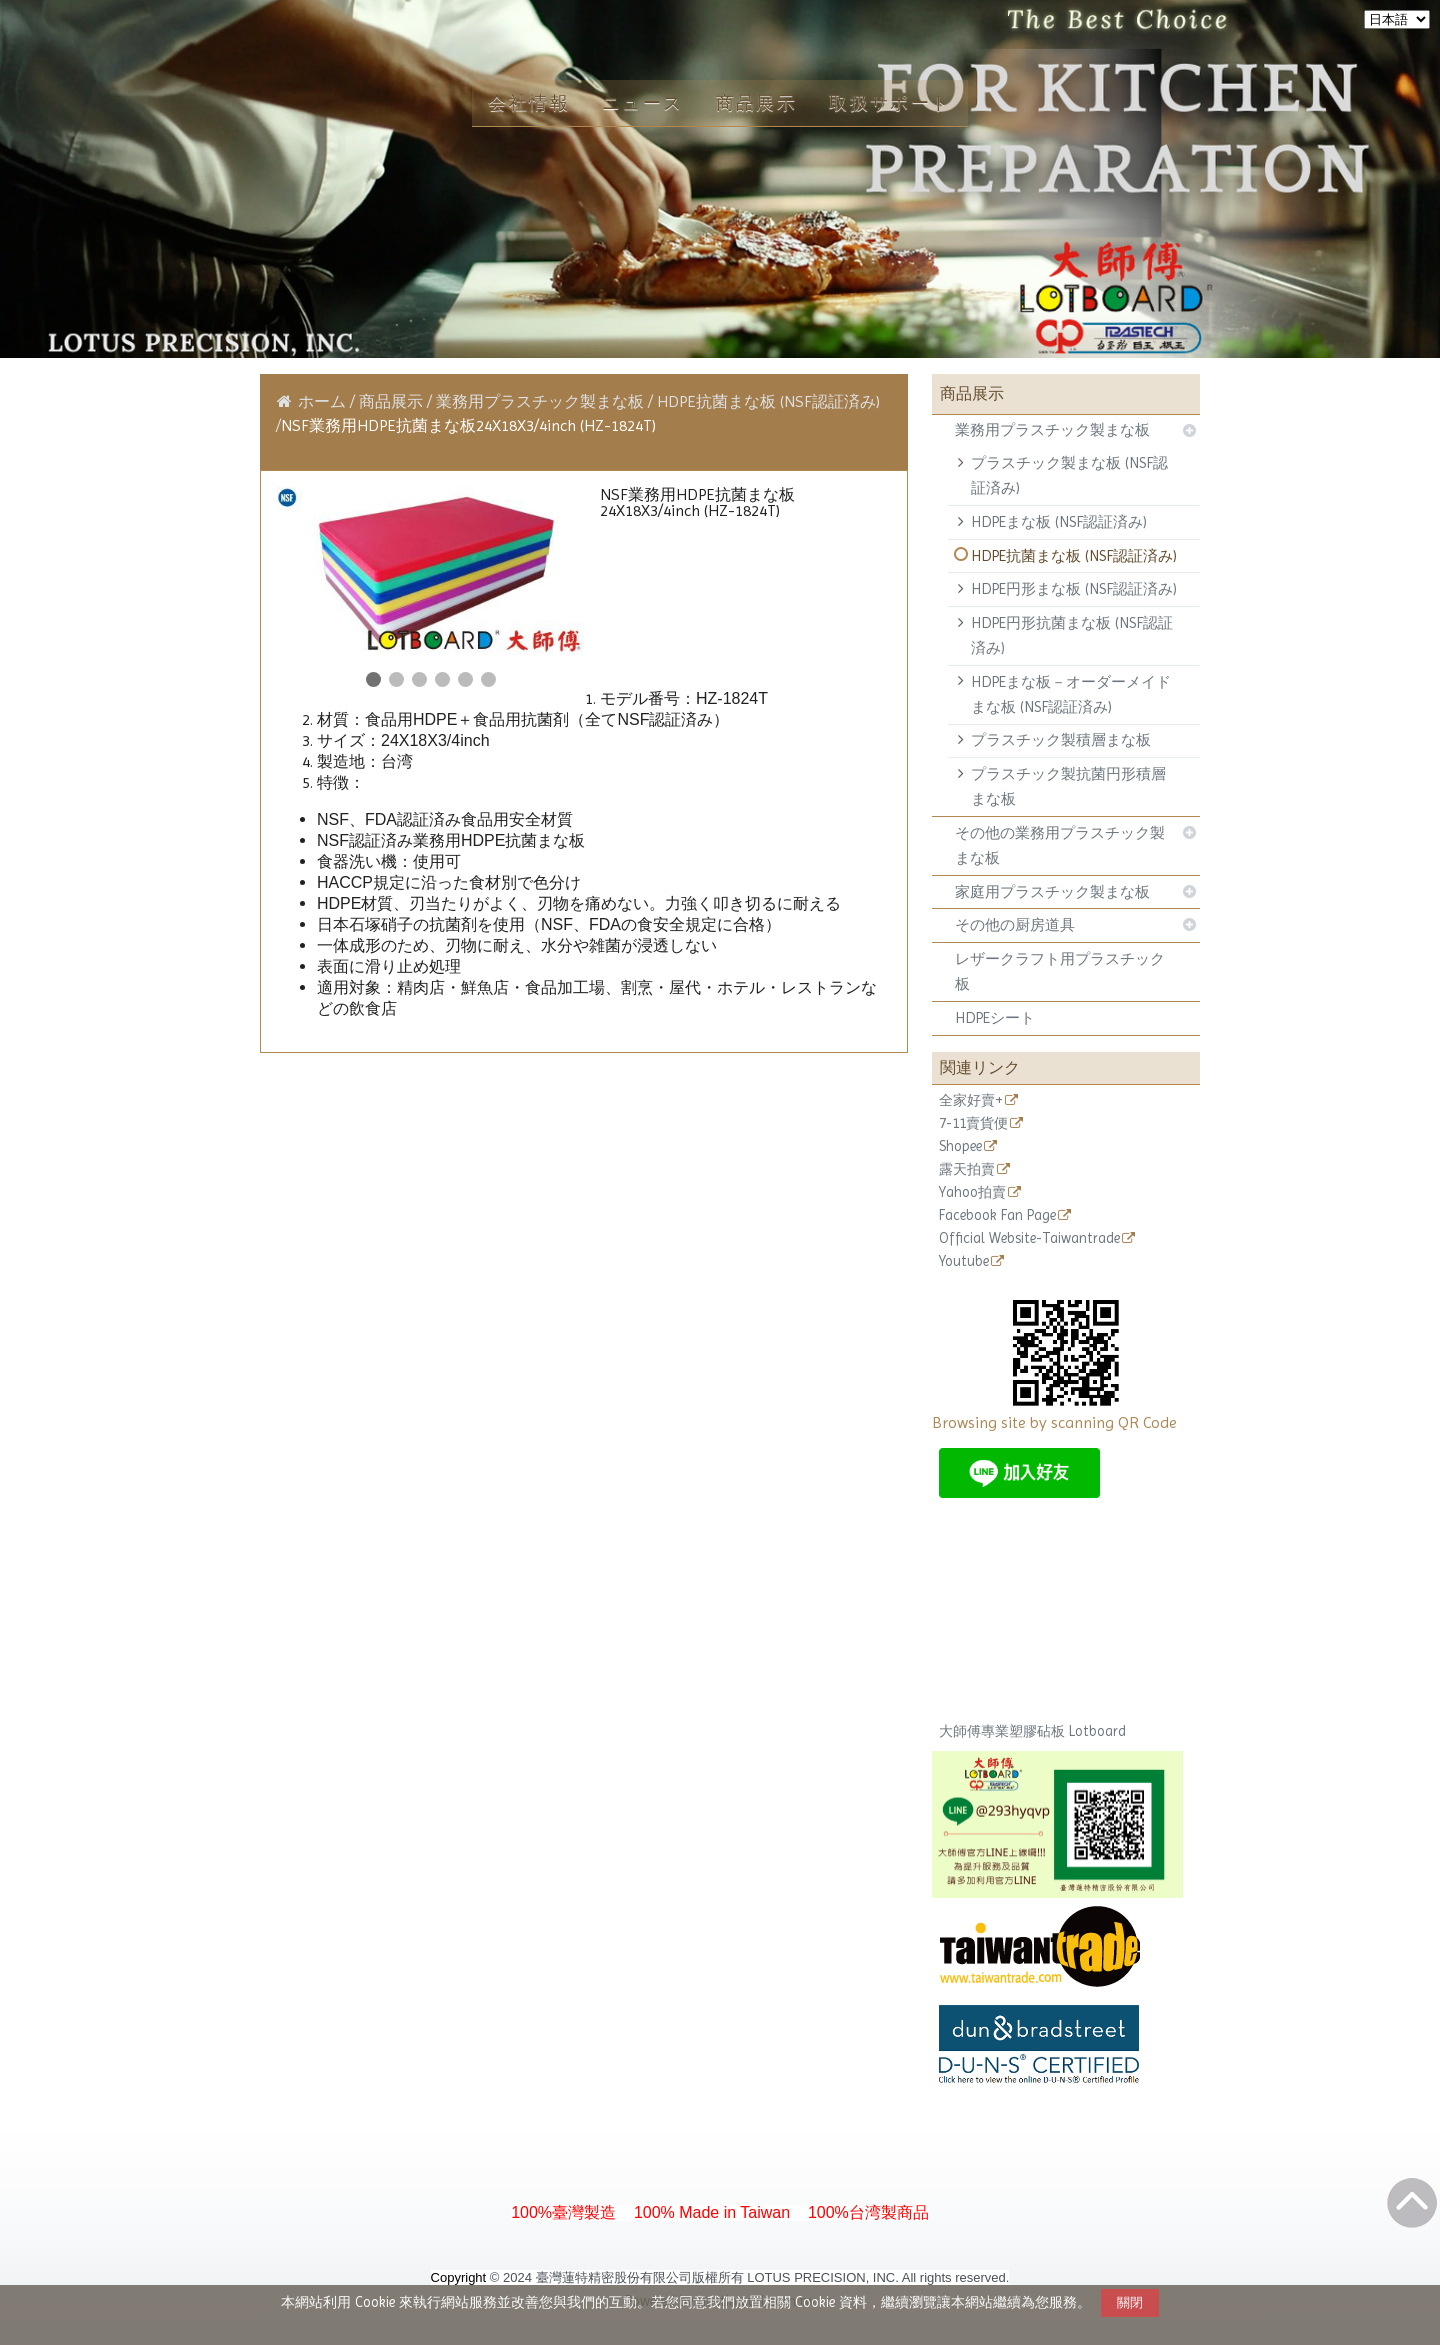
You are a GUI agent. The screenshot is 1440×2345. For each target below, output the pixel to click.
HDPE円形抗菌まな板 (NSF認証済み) (1072, 635)
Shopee (960, 1146)
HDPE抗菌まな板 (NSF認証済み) (1074, 556)
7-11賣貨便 (973, 1123)
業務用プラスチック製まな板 (1052, 430)
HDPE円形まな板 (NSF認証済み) (1074, 589)
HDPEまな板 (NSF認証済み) (1059, 522)
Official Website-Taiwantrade (1029, 1238)
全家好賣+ (971, 1100)
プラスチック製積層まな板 (1061, 740)
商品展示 (393, 401)
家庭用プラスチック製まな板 (1052, 892)
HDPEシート (995, 1018)
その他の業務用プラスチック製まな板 (1060, 845)
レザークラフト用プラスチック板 (1060, 971)
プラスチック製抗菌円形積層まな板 (1068, 786)
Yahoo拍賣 (972, 1192)
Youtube (964, 1261)
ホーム (322, 401)
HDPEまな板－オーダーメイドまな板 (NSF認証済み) (1071, 694)
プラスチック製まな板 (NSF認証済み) (1069, 475)
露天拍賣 (967, 1169)
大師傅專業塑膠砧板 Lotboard (1032, 1731)
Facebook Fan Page (997, 1215)
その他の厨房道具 (1015, 925)
